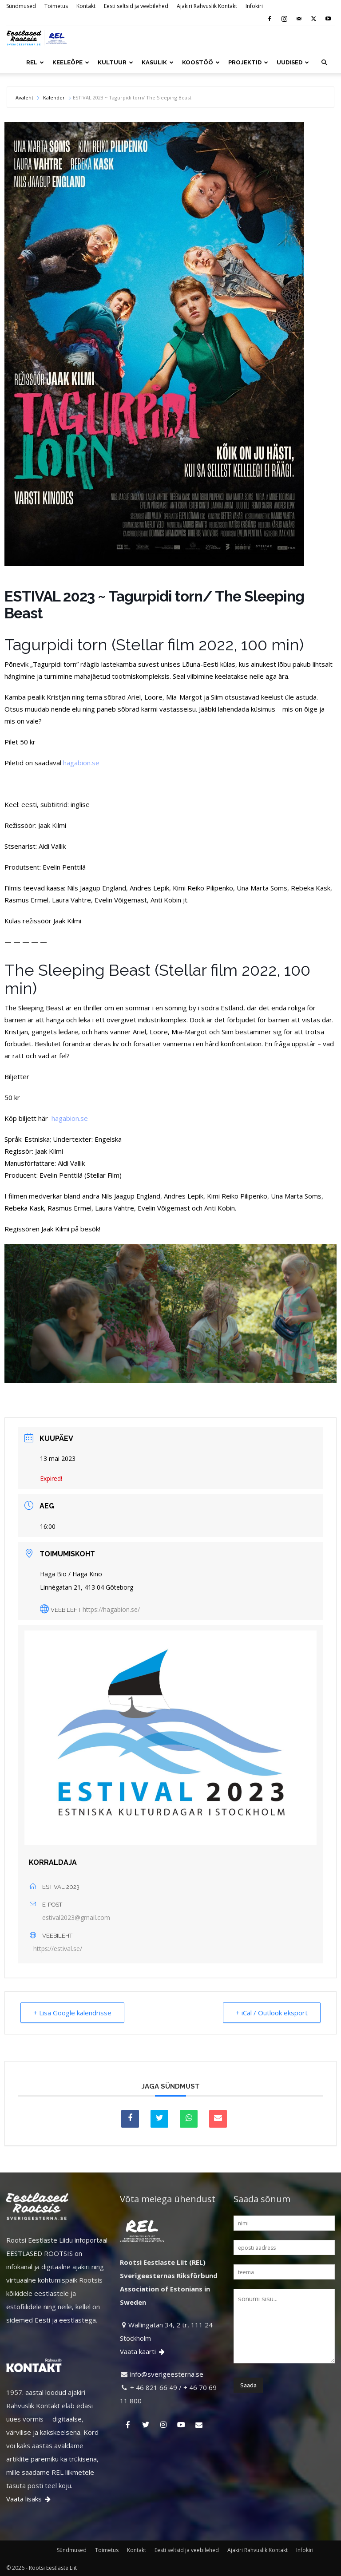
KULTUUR (115, 62)
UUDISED (293, 62)
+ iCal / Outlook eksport (272, 2012)
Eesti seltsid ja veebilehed (136, 6)
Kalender (54, 97)
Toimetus (56, 6)
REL (35, 62)
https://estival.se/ (57, 1948)
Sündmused (21, 6)
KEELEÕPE (70, 62)
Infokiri (254, 6)
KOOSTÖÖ (201, 62)
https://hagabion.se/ (111, 1609)
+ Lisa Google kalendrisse (72, 2012)
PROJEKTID (248, 62)
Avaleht (25, 97)
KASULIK (158, 62)
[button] (324, 62)
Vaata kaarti (143, 2351)
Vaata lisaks (29, 2498)
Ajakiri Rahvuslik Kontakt (207, 6)
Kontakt (85, 6)
